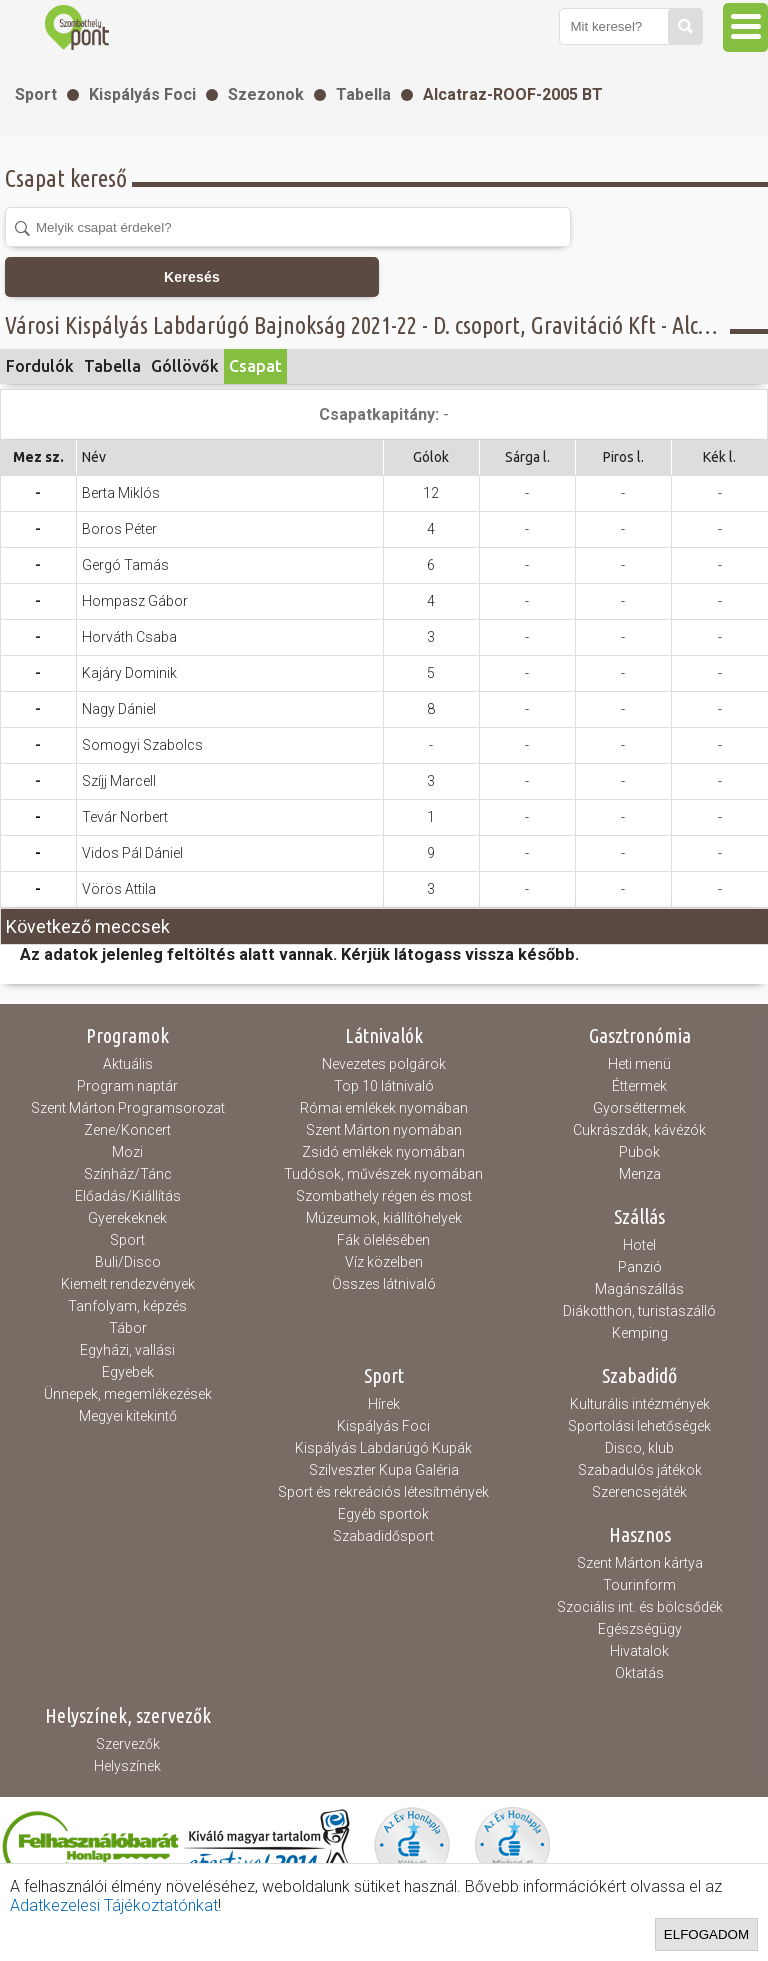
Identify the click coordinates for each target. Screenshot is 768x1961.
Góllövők (185, 366)
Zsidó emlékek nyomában (383, 1152)
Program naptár (127, 1086)
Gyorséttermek (639, 1108)
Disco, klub (639, 1448)
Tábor (128, 1328)
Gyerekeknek (127, 1218)
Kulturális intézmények (640, 1404)
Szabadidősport (383, 1536)
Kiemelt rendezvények (128, 1284)
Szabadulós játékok (640, 1470)
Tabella (363, 94)
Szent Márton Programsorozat (128, 1108)
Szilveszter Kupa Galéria (384, 1470)
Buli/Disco (128, 1262)
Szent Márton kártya (640, 1563)
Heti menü (639, 1064)
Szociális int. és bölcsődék (640, 1607)
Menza (640, 1174)
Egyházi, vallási (127, 1350)
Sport (36, 94)
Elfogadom (706, 1934)
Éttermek (639, 1086)
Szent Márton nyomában (384, 1130)
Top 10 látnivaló (384, 1086)
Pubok (639, 1152)
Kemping (640, 1333)
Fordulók (40, 366)
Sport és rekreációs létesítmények (383, 1492)
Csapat (255, 366)
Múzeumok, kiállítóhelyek (384, 1218)
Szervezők (128, 1744)
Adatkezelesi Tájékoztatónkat (114, 1905)
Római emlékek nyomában (384, 1108)
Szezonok (266, 94)
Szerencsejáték (639, 1492)
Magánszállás (639, 1289)
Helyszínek (127, 1766)
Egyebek (128, 1372)
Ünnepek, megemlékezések (128, 1394)
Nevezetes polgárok (384, 1064)
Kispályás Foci (142, 94)
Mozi (127, 1152)
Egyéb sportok (383, 1514)
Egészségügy (640, 1629)
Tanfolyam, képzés (127, 1306)
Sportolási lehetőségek (639, 1426)
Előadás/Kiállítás (128, 1196)
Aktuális (128, 1064)
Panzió (640, 1267)
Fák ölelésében (383, 1240)
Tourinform (639, 1585)
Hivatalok (639, 1651)
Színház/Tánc (128, 1174)
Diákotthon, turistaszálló (639, 1311)
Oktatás (639, 1673)
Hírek (384, 1404)
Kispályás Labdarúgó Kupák (383, 1448)
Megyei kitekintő (128, 1416)
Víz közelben (384, 1262)
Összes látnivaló (384, 1284)
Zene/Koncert (127, 1130)
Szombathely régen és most (384, 1196)
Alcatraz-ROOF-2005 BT (513, 94)
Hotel (639, 1245)
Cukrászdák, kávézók (639, 1130)
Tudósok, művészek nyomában (383, 1174)
